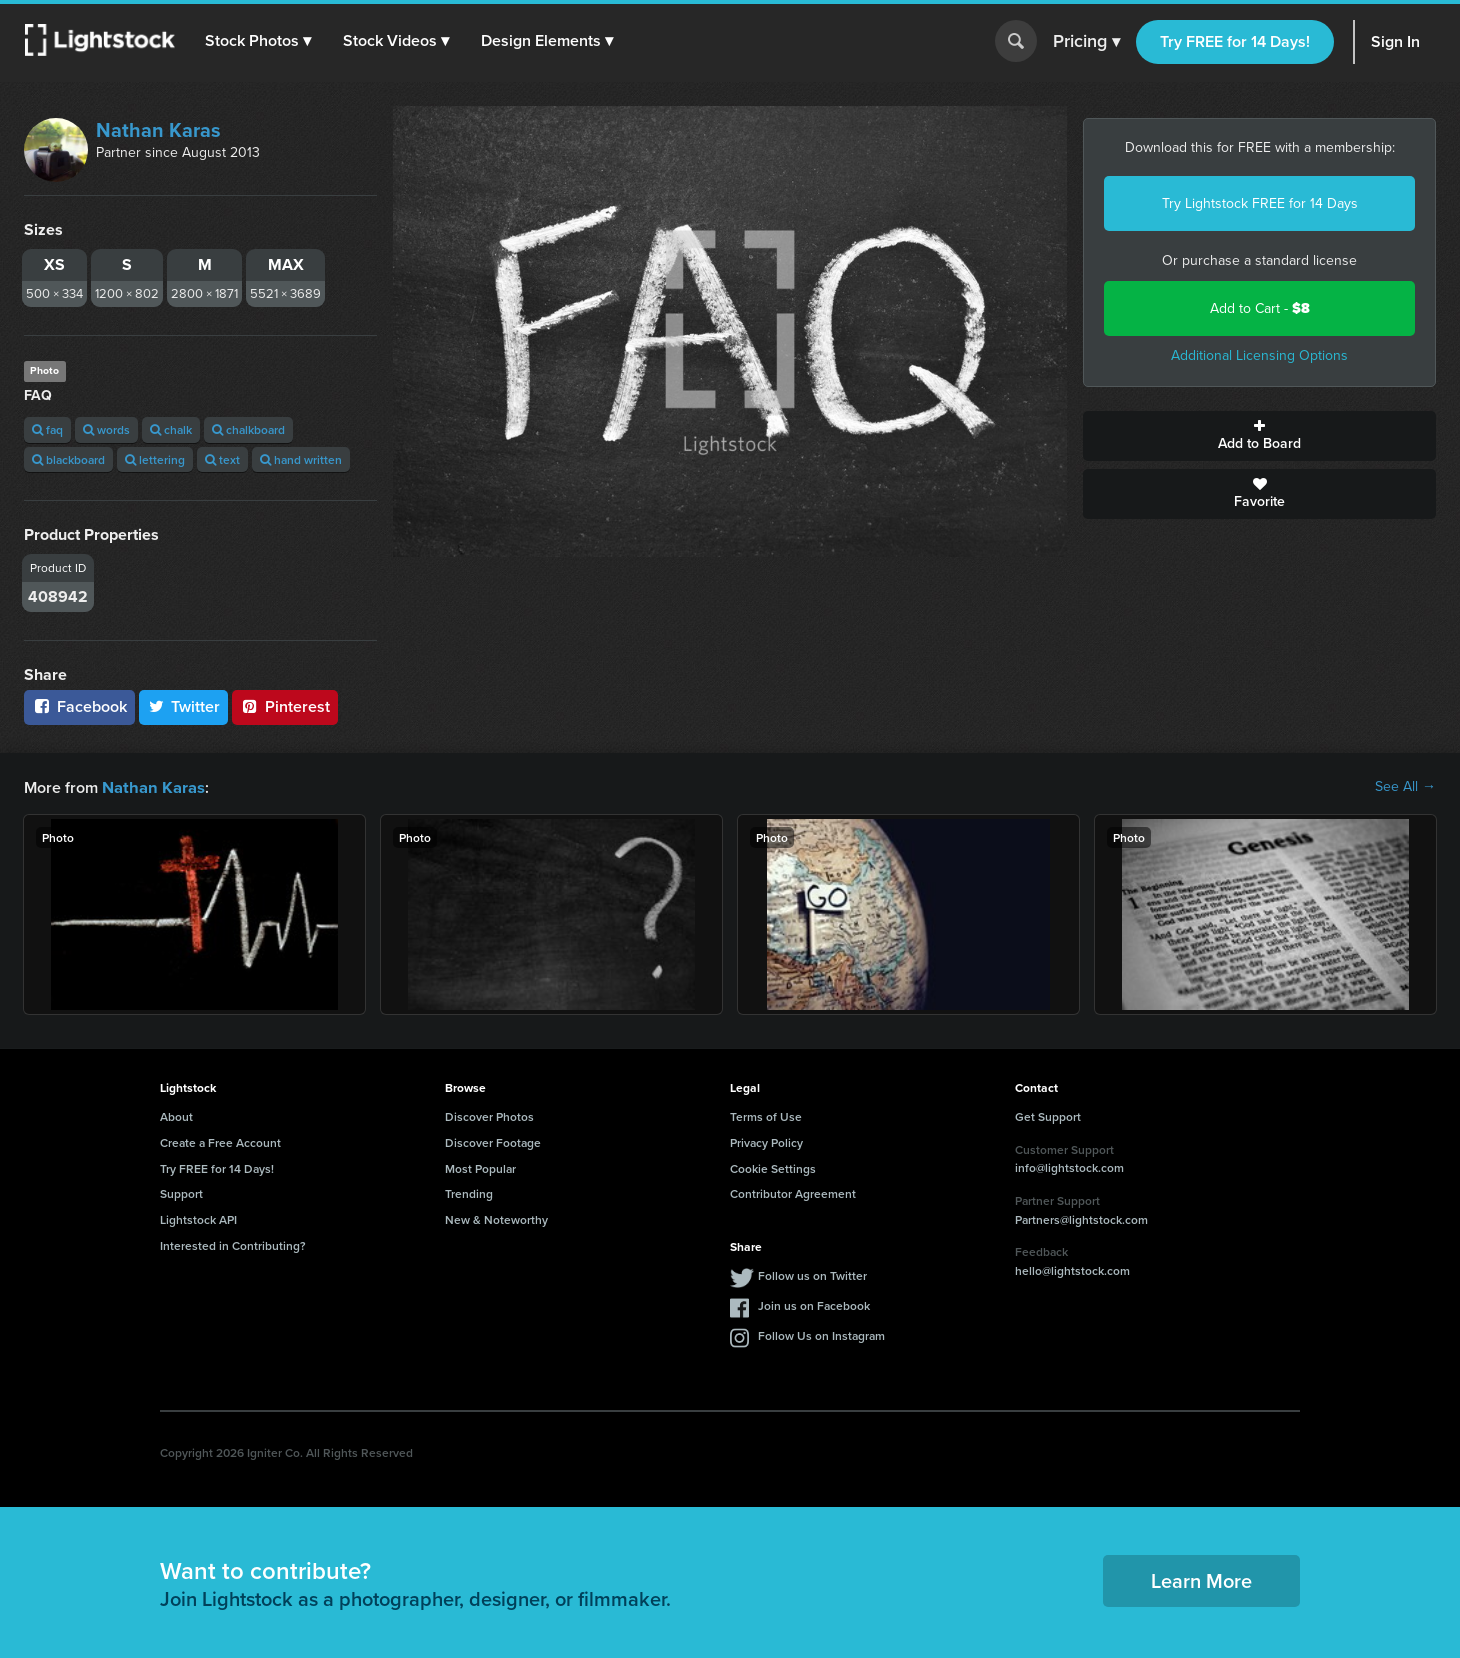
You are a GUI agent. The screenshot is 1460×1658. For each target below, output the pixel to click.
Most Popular (480, 1167)
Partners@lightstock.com (1081, 1218)
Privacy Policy (766, 1141)
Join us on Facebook (814, 1304)
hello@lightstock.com (1072, 1269)
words (106, 429)
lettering (155, 459)
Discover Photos (489, 1115)
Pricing (1086, 42)
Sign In (1395, 41)
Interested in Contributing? (233, 1244)
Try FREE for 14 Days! (1235, 41)
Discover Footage (493, 1141)
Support (181, 1192)
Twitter (184, 706)
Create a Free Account (220, 1141)
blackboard (68, 459)
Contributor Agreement (793, 1192)
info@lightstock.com (1069, 1166)
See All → (1405, 787)
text (222, 459)
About (176, 1115)
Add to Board (1259, 436)
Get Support (1048, 1115)
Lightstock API (198, 1218)
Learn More (1201, 1579)
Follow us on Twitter (812, 1274)
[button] (259, 41)
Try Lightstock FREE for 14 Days (1260, 203)
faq (47, 429)
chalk (171, 429)
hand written (301, 459)
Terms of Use (766, 1115)
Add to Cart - (1260, 308)
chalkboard (248, 429)
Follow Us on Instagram (821, 1334)
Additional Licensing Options (1259, 355)
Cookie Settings (773, 1167)
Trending (469, 1192)
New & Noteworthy (496, 1218)
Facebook (79, 706)
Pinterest (285, 706)
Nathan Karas (158, 130)
